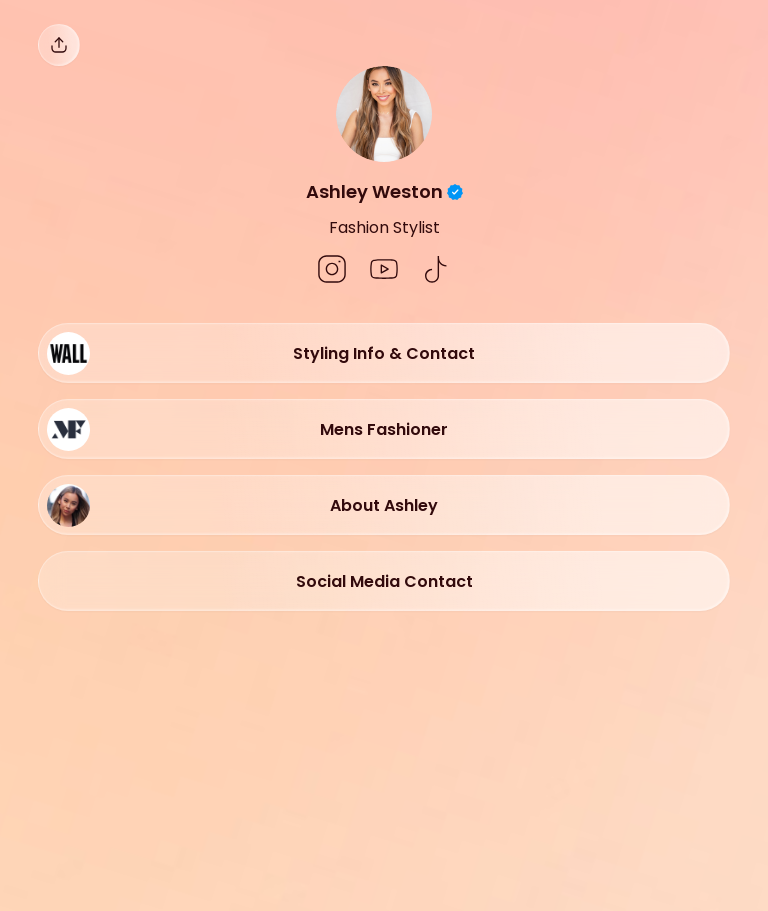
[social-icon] (332, 271)
